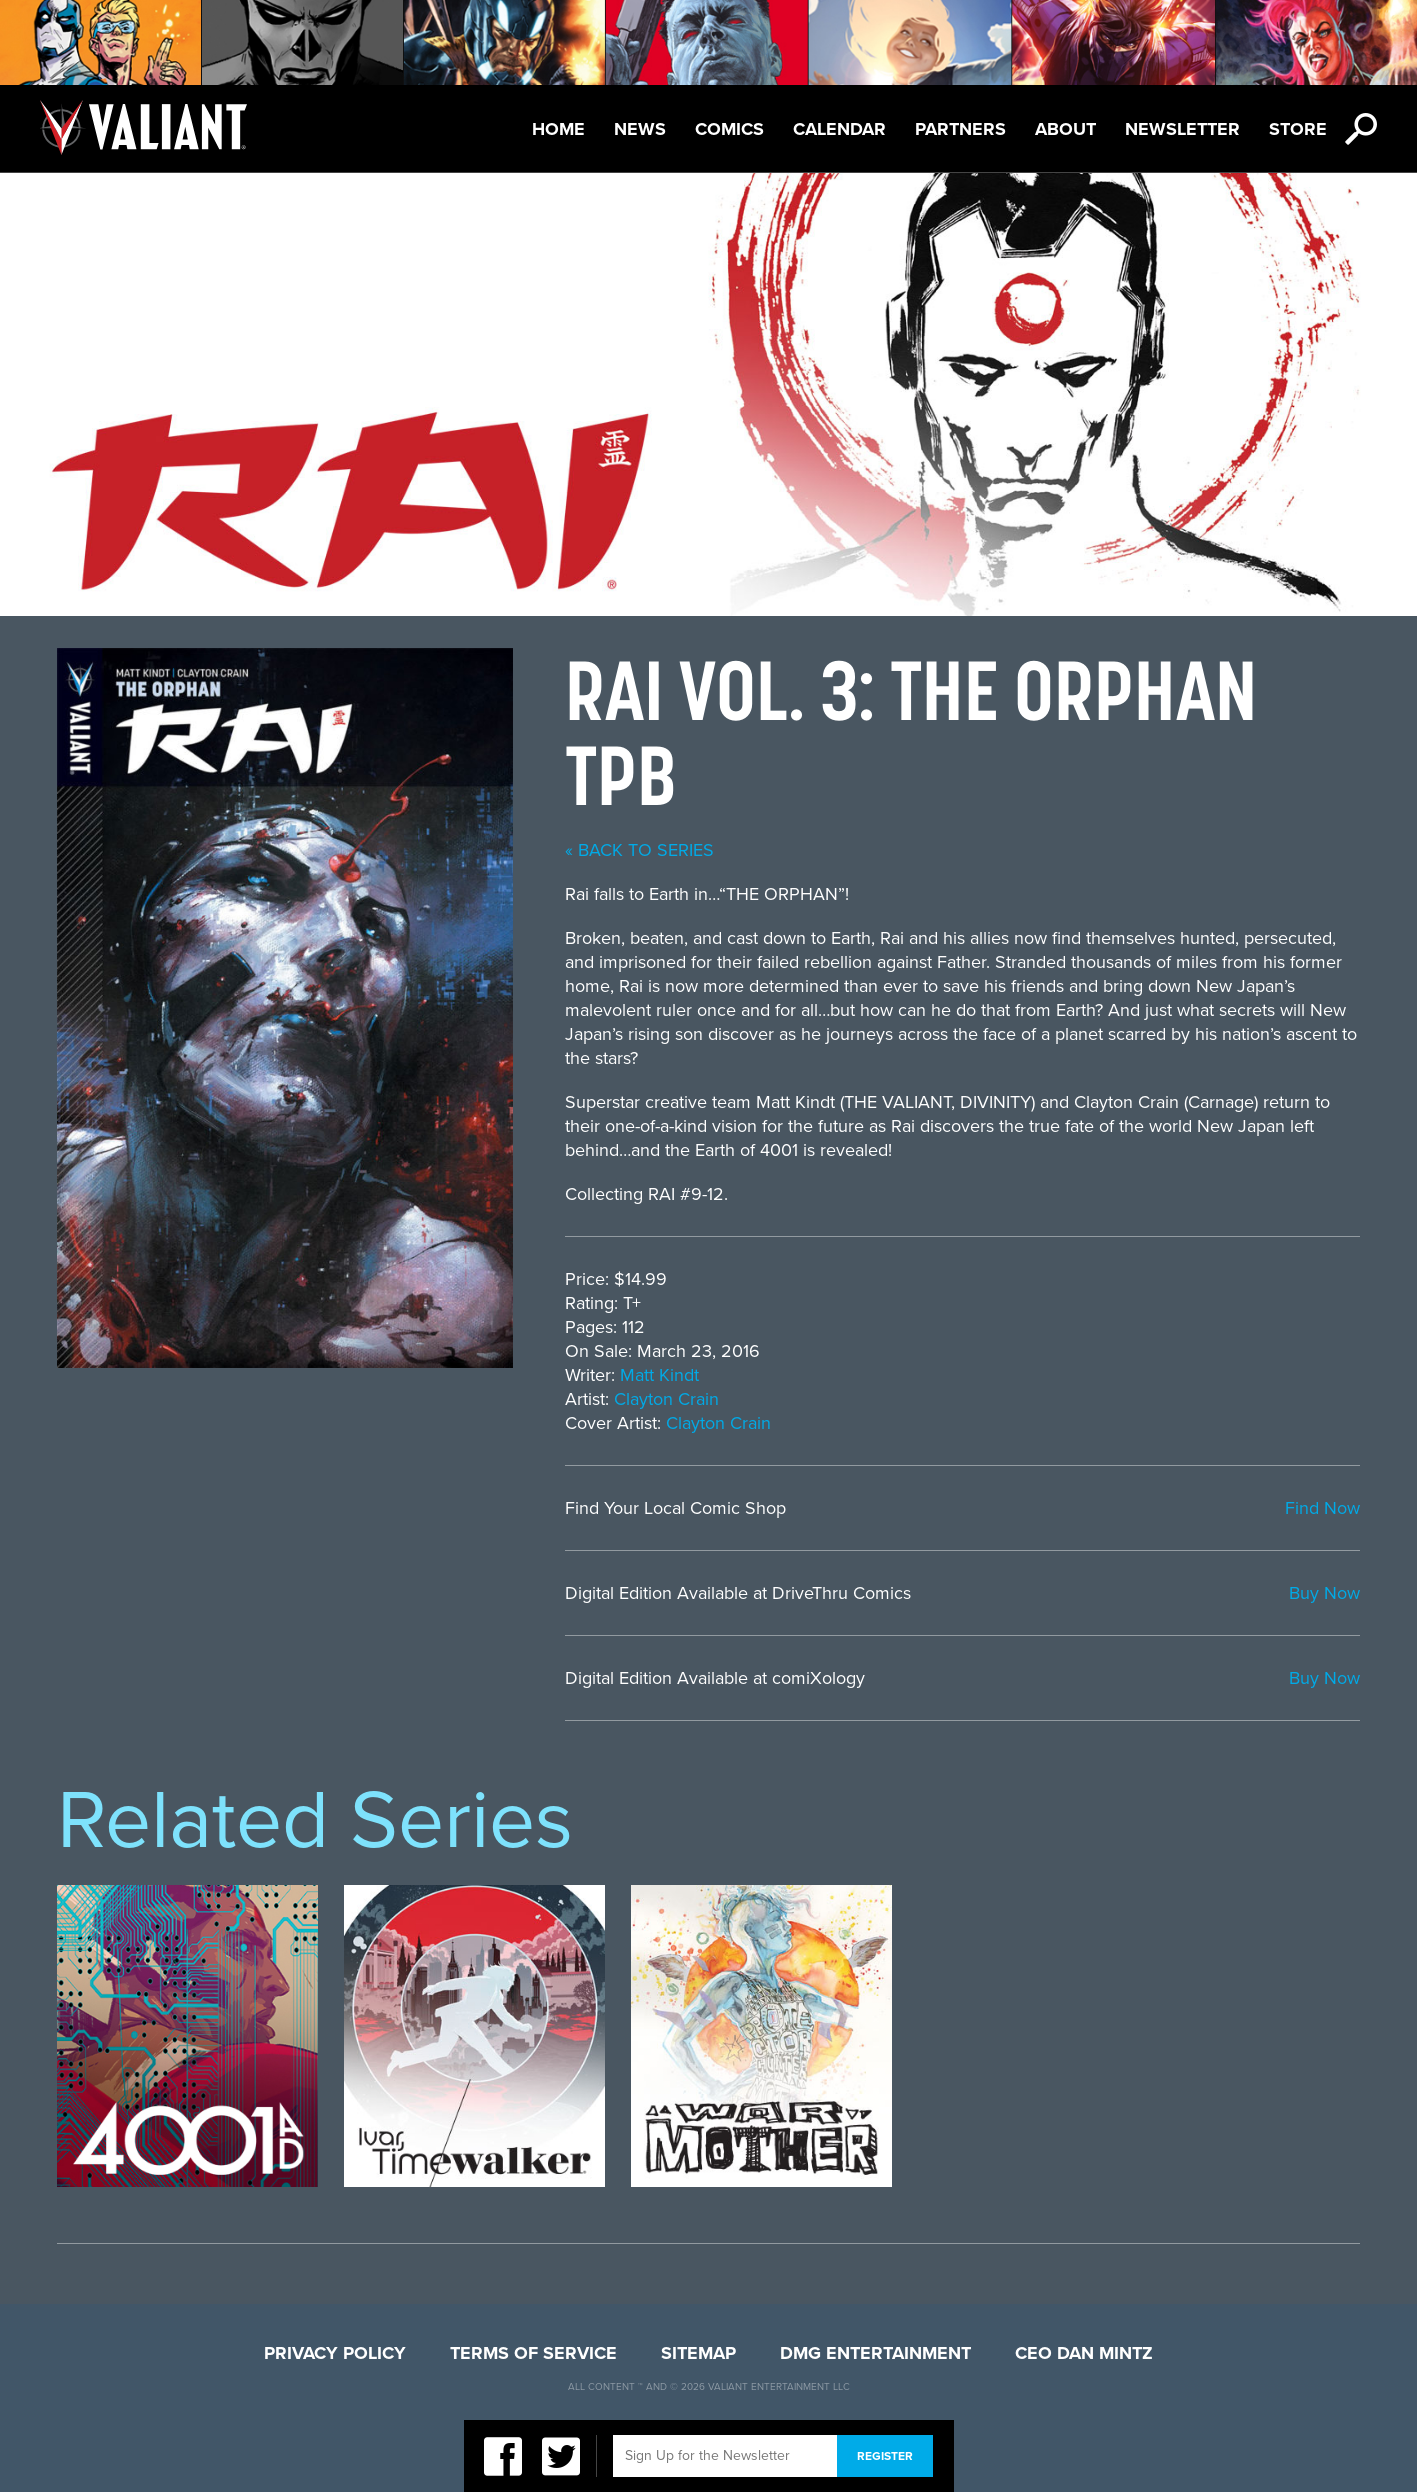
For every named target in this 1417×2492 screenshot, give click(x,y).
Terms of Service (533, 2353)
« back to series (639, 850)
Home (558, 129)
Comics (729, 129)
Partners (960, 129)
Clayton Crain (666, 1399)
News (640, 129)
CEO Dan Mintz (1084, 2353)
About (1065, 129)
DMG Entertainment (875, 2353)
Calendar (839, 129)
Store (1298, 129)
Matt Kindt (659, 1375)
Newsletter (1182, 129)
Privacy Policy (335, 2353)
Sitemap (698, 2353)
